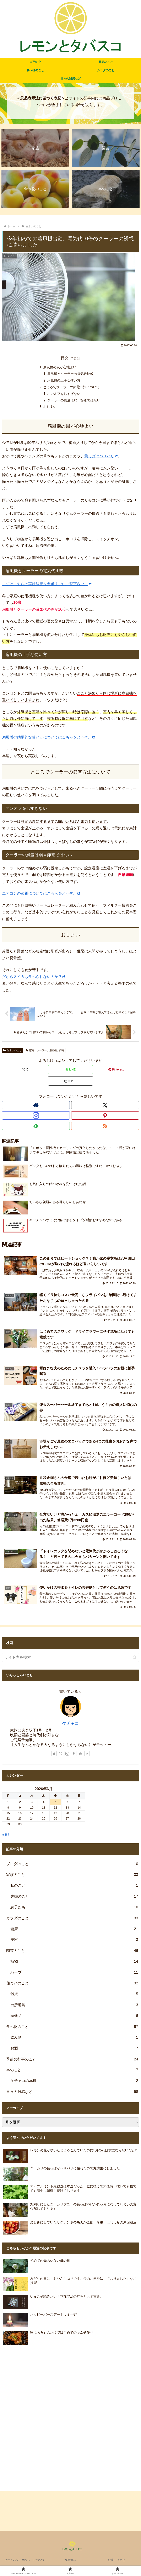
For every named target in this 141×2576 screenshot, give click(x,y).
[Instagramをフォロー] (36, 1116)
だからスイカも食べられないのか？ (33, 977)
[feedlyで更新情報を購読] (36, 1126)
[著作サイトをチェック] (36, 1106)
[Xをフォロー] (105, 1106)
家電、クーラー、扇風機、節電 (45, 1051)
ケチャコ (70, 1725)
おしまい (49, 407)
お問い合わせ (116, 2561)
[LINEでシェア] (70, 1070)
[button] (70, 1081)
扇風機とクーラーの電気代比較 (70, 374)
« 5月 (6, 1836)
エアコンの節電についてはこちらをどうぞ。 (41, 894)
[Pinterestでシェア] (116, 1070)
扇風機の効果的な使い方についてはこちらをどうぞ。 (48, 738)
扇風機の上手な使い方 (64, 381)
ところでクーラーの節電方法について (71, 387)
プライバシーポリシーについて (24, 2561)
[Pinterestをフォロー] (105, 1116)
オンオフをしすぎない (64, 394)
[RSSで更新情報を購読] (105, 1126)
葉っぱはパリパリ (101, 457)
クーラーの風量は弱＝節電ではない (74, 401)
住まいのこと (12, 1051)
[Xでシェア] (25, 1070)
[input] (70, 1659)
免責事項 (70, 2561)
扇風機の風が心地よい (59, 367)
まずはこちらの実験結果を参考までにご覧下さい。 (46, 585)
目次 (64, 358)
